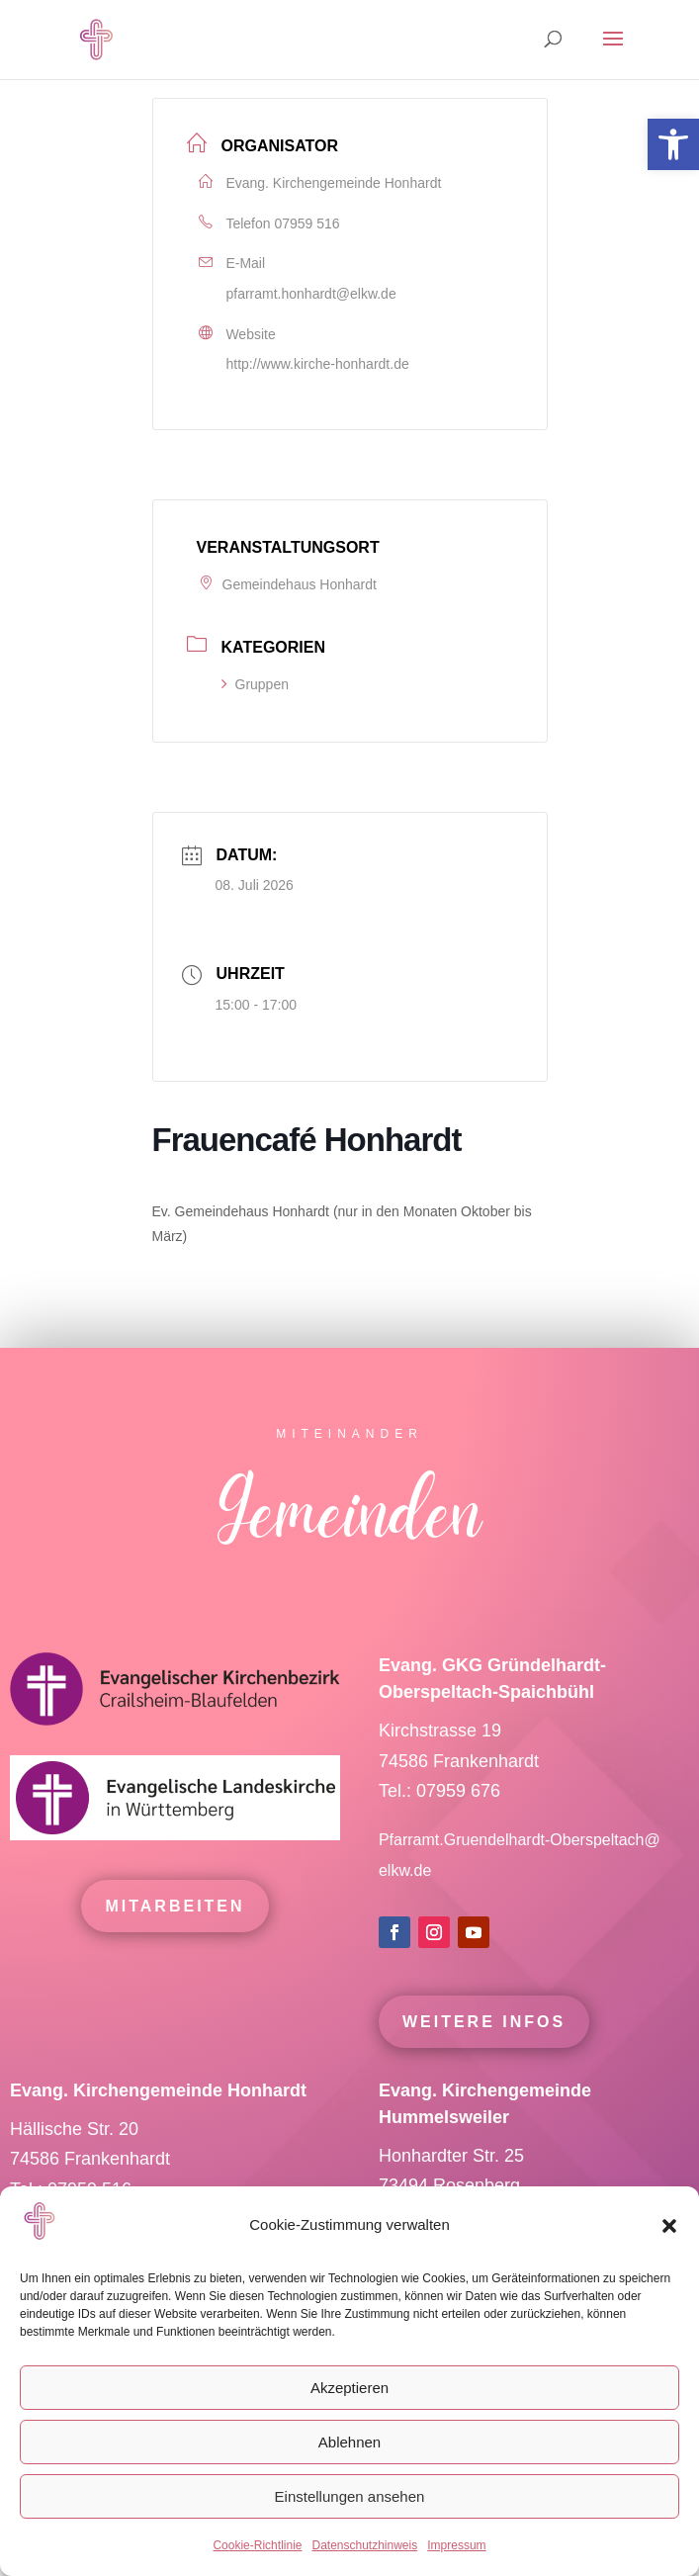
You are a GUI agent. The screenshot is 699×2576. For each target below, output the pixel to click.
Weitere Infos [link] (484, 2061)
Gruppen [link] (255, 684)
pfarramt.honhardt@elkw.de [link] (311, 294)
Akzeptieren (349, 2387)
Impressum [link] (456, 2545)
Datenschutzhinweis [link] (364, 2545)
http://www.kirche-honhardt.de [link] (317, 364)
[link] (673, 144)
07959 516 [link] (306, 223)
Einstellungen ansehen (350, 2496)
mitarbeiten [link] (174, 1946)
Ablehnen (349, 2442)
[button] (669, 2226)
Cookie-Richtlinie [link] (257, 2545)
